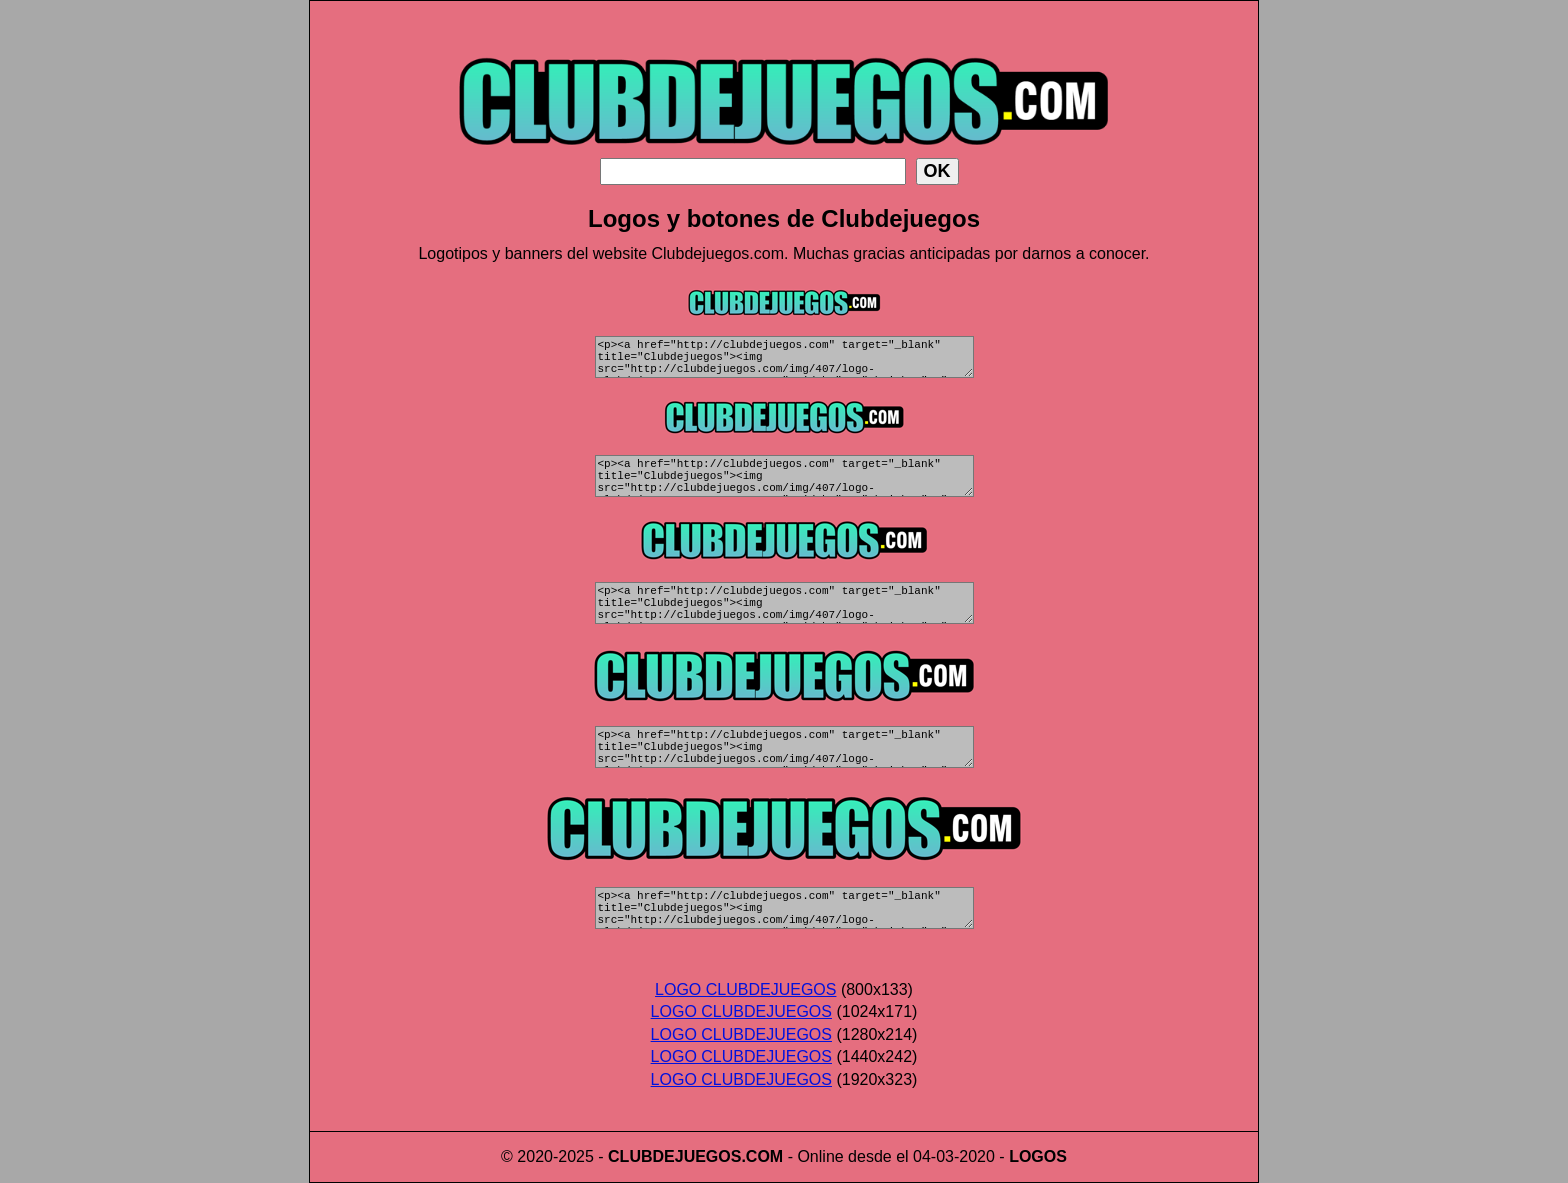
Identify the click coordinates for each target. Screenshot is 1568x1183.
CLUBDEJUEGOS (674, 1156)
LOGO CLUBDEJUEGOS (745, 989)
